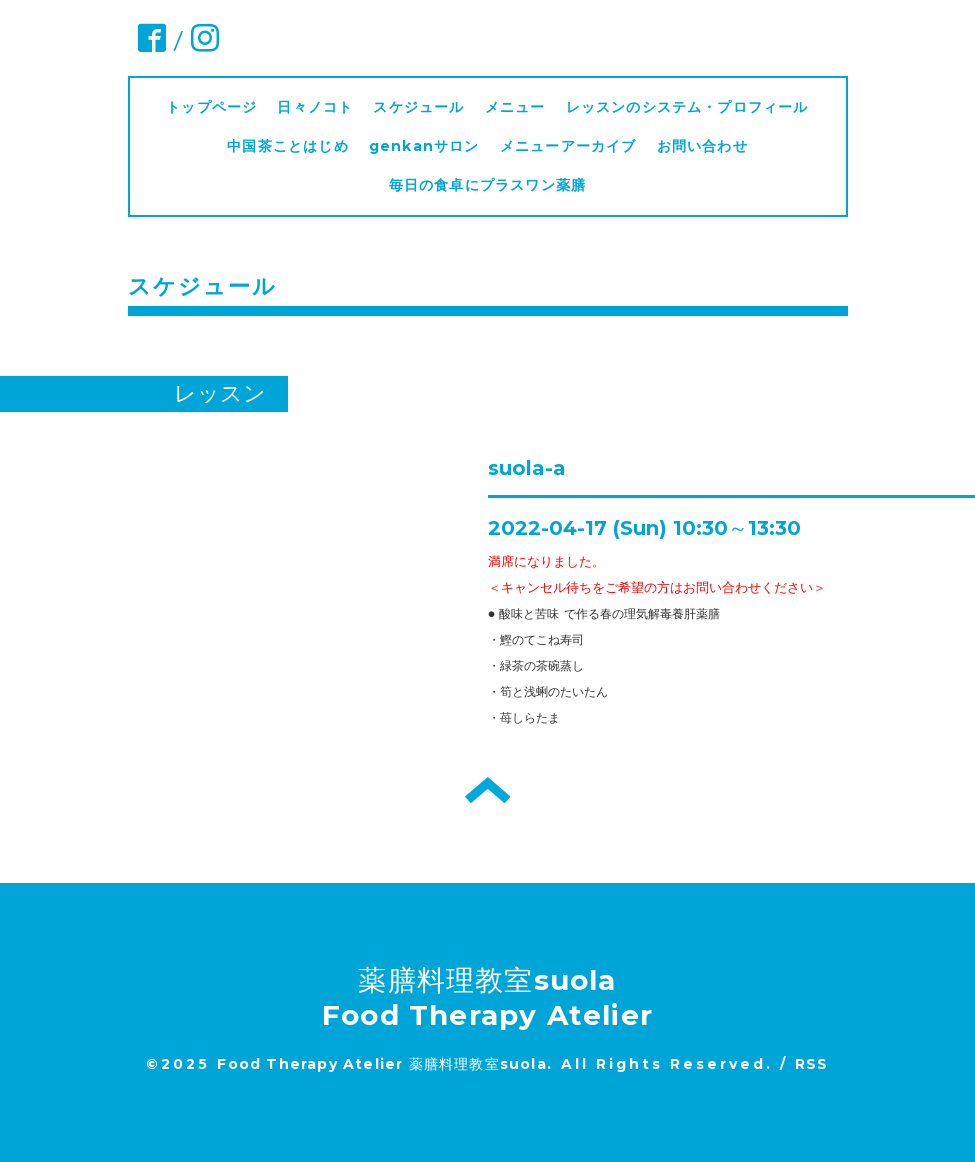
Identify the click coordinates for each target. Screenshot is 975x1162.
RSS (812, 1064)
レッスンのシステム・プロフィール (687, 107)
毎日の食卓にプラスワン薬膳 (495, 185)
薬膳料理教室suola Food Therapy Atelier (487, 997)
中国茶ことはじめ (288, 146)
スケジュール (418, 107)
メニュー (515, 107)
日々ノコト (315, 107)
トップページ (211, 107)
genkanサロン (424, 146)
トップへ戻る (487, 790)
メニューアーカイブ (568, 146)
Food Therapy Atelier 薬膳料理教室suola (381, 1064)
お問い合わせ (702, 146)
